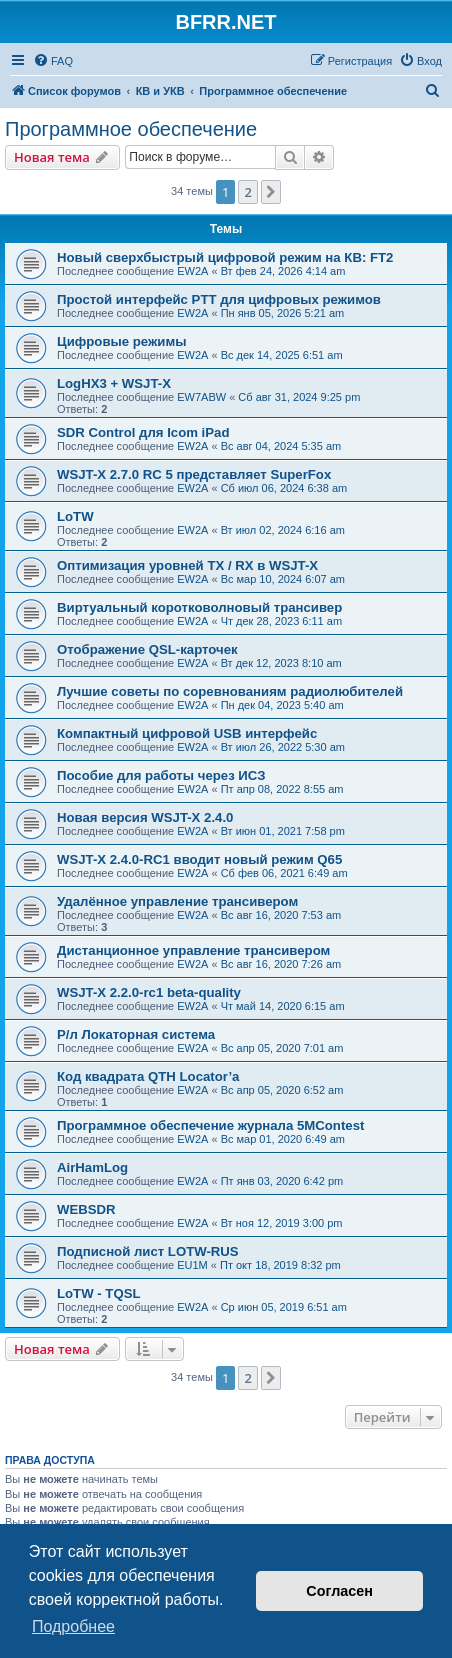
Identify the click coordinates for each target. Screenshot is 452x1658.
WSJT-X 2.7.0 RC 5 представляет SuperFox (194, 474)
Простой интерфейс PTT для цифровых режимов (219, 299)
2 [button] (247, 192)
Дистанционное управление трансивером (193, 950)
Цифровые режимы (121, 341)
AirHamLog (92, 1167)
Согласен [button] (339, 1591)
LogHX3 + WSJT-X (114, 383)
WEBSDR (86, 1209)
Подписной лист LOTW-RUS (148, 1251)
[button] (271, 192)
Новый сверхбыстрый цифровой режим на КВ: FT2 (225, 257)
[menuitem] (53, 61)
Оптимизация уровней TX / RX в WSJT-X (187, 565)
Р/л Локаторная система (136, 1034)
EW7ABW (201, 397)
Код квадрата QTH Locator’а (148, 1076)
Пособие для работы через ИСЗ (161, 775)
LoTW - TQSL (99, 1293)
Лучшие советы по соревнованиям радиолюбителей (230, 691)
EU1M (192, 1265)
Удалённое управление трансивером (177, 901)
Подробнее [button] (73, 1626)
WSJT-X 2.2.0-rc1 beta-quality (149, 992)
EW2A (192, 271)
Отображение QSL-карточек (147, 649)
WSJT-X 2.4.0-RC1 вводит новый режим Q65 (199, 859)
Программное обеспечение (131, 129)
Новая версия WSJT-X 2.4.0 (145, 817)
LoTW (75, 516)
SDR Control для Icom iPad (143, 432)
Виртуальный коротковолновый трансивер (199, 607)
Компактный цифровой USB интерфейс (187, 733)
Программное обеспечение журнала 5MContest (210, 1125)
